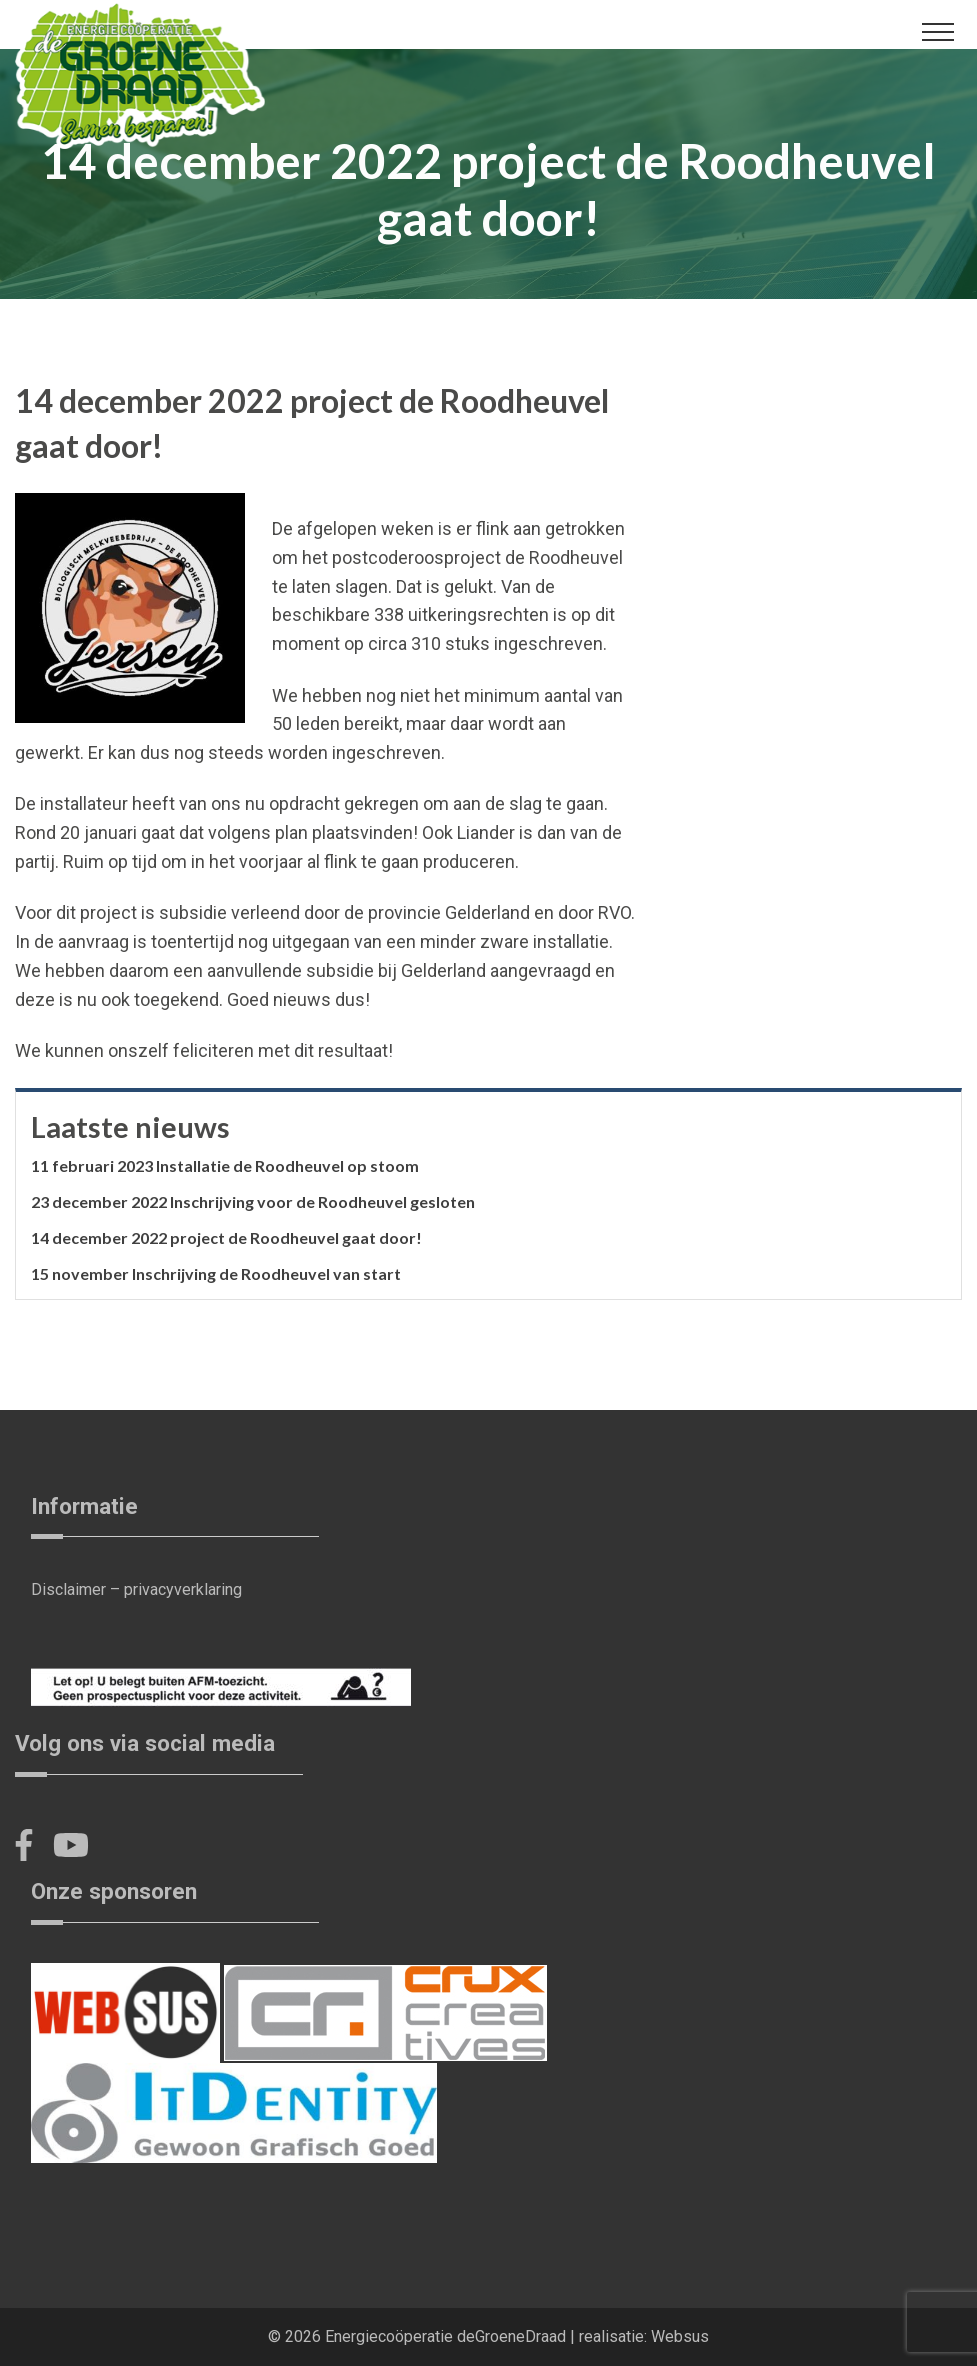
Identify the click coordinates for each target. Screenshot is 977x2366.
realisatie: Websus (644, 2336)
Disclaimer (68, 1589)
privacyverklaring (183, 1589)
